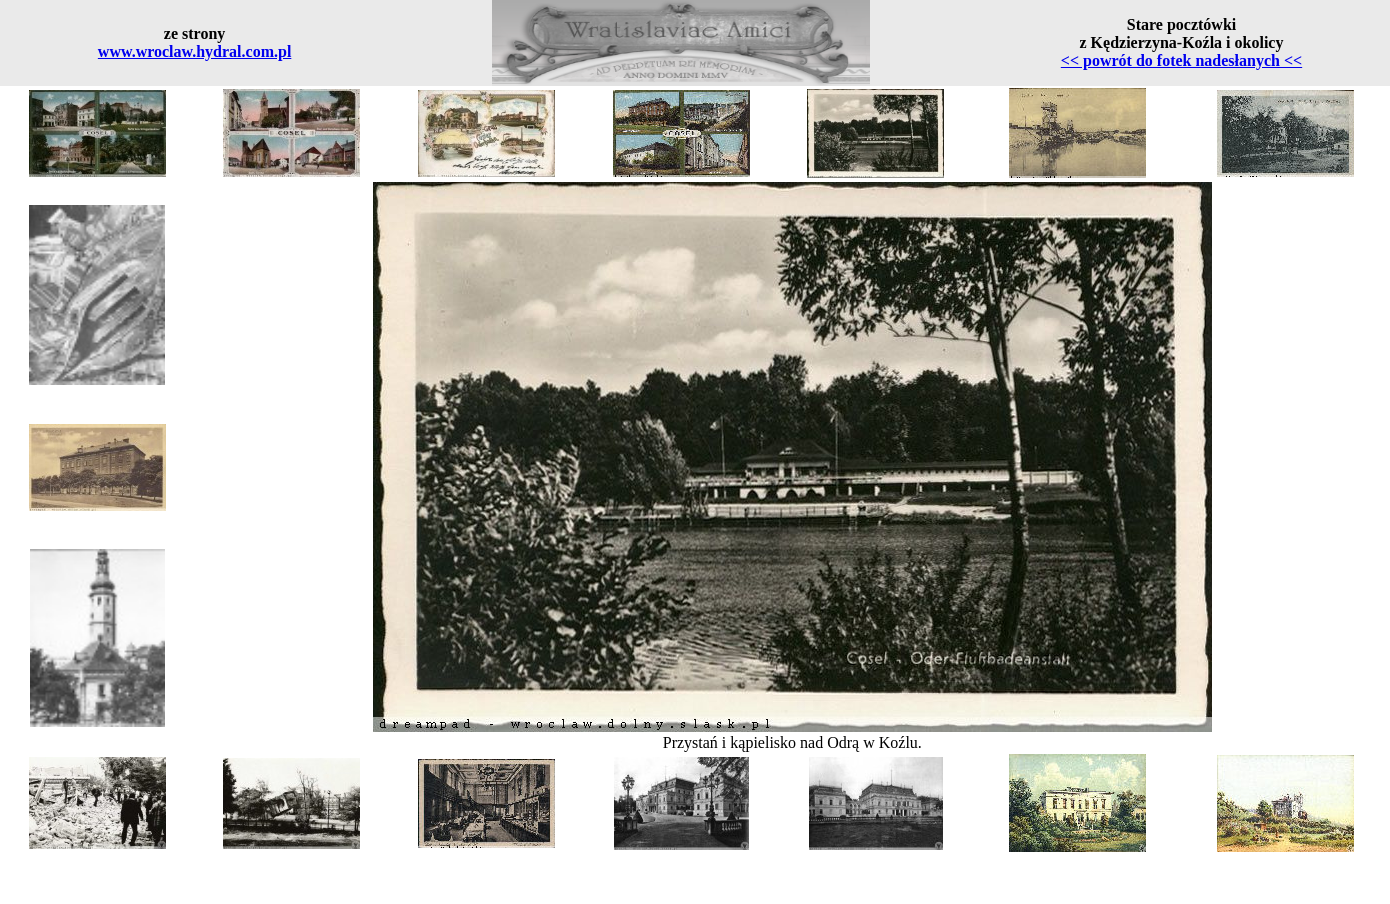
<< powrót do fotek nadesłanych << (1181, 60)
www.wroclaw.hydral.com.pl (194, 51)
